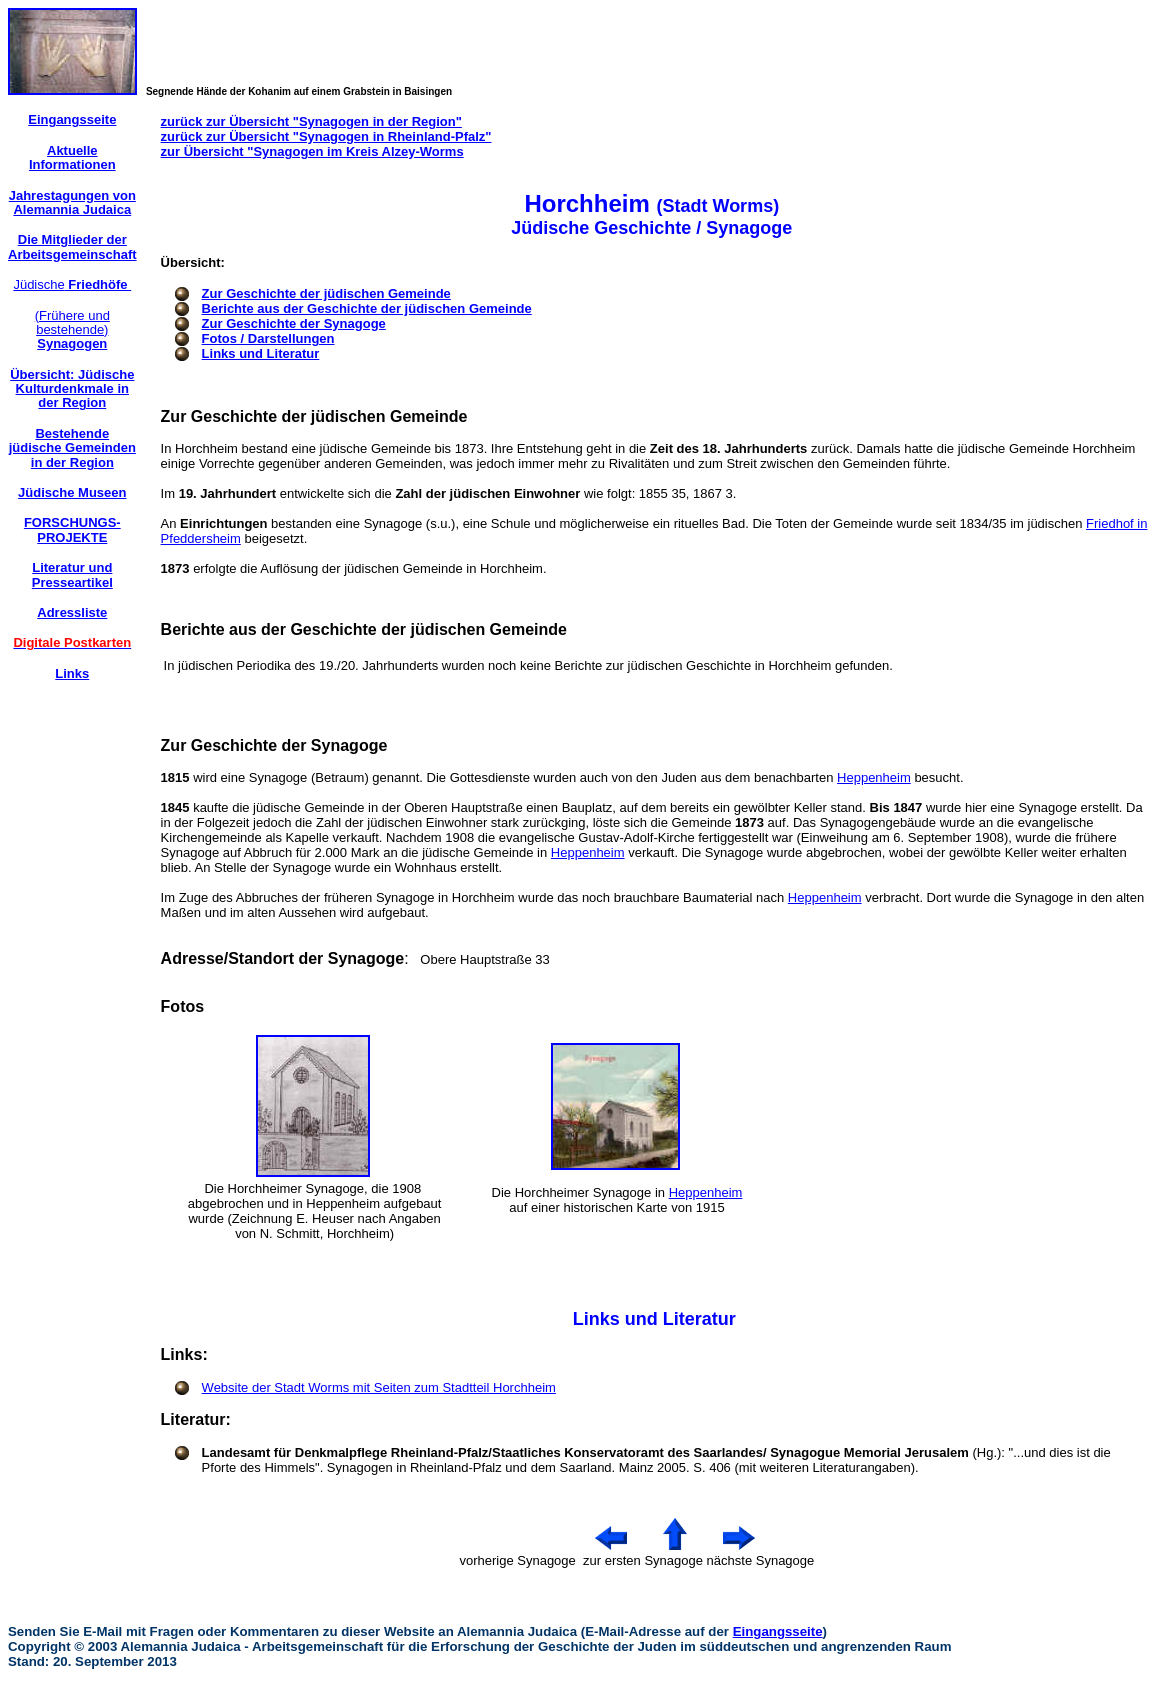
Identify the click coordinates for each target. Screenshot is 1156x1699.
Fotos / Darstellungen (268, 338)
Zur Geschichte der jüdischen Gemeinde (326, 293)
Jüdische (72, 284)
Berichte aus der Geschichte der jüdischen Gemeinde (367, 308)
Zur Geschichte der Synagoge (294, 323)
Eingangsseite (778, 1631)
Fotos (183, 1006)
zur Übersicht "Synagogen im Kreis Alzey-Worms (312, 151)
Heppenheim (874, 777)
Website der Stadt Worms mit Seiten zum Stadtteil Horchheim (379, 1387)
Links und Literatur (261, 353)
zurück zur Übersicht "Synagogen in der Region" (311, 121)
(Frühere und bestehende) (72, 330)
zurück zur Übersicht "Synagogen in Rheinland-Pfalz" (326, 136)
